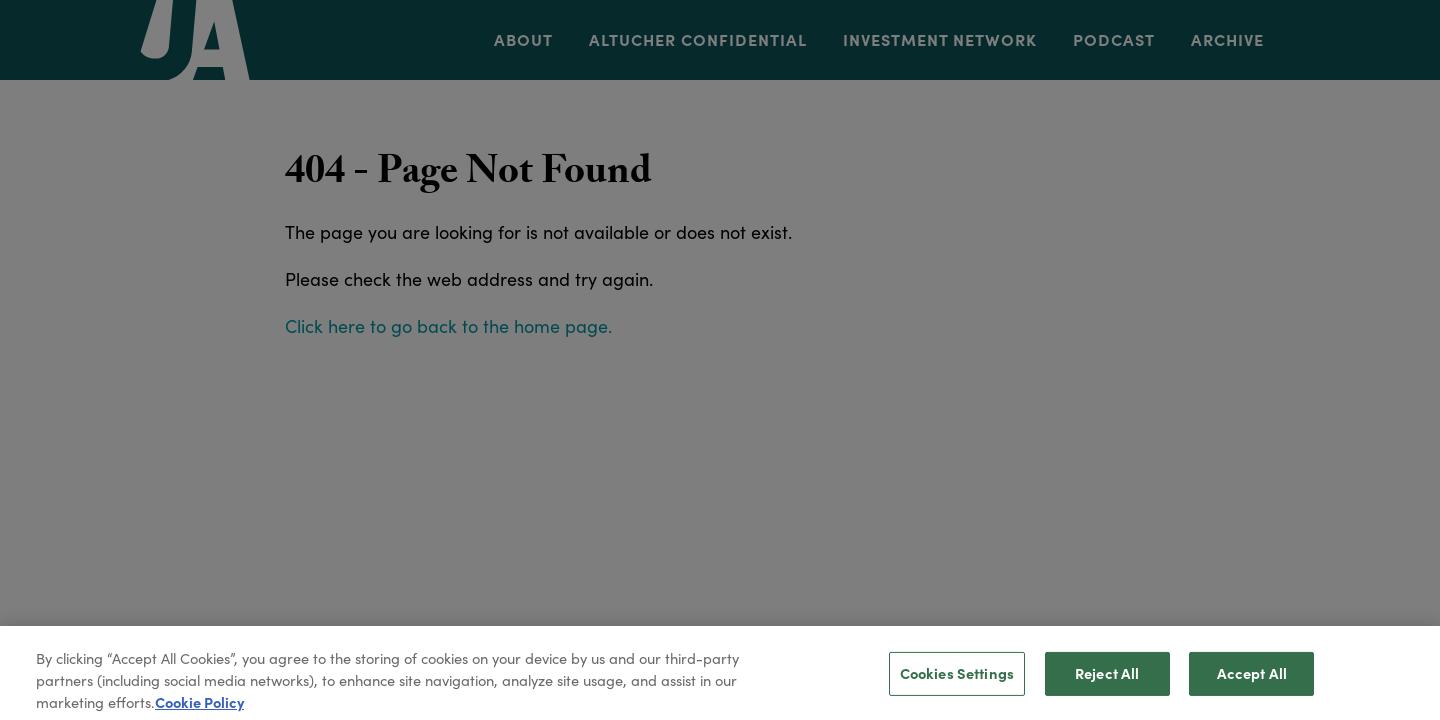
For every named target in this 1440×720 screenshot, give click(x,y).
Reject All (1107, 679)
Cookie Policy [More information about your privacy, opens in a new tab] (199, 708)
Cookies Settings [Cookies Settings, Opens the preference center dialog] (957, 679)
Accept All (1252, 679)
